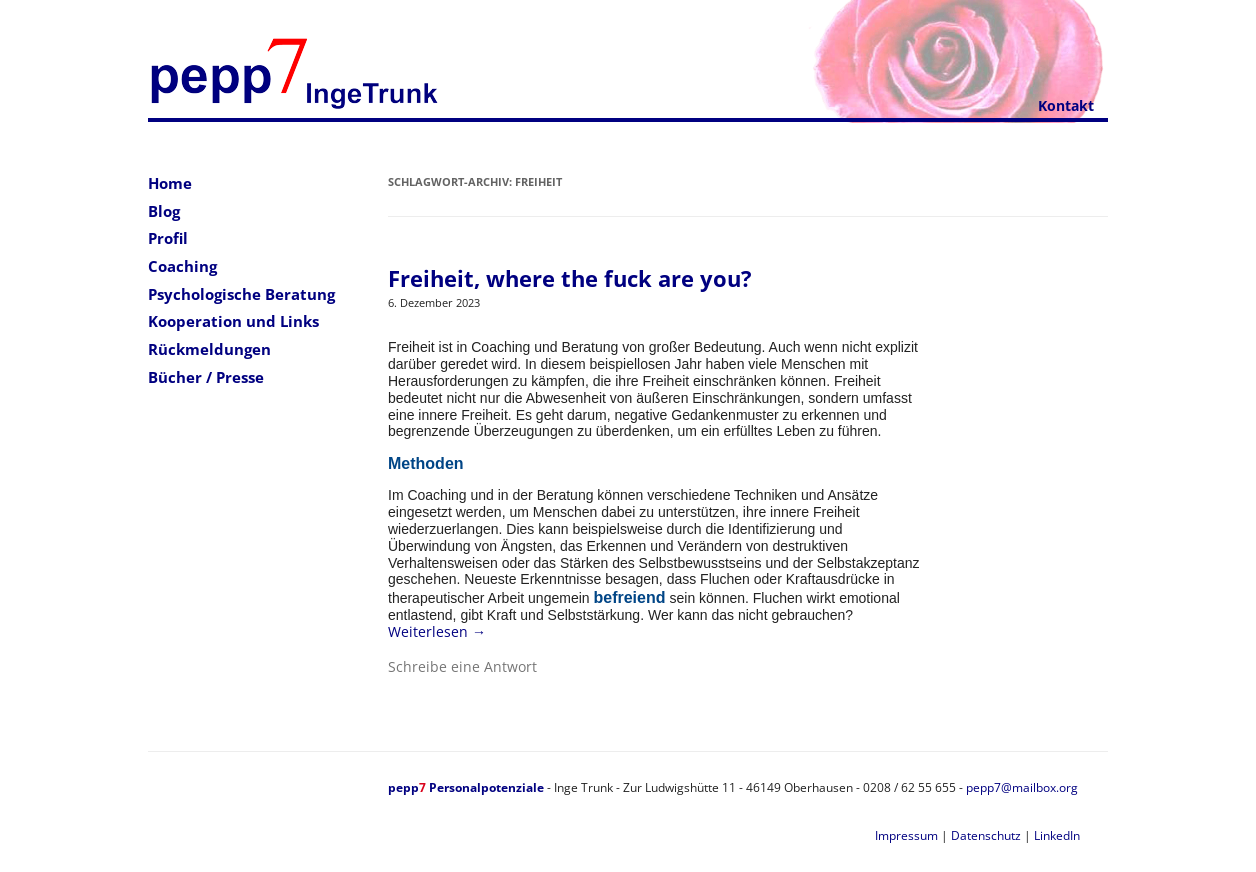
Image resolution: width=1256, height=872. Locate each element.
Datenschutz (986, 835)
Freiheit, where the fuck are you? (570, 278)
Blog (164, 211)
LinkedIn (1057, 835)
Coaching (182, 266)
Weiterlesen (437, 631)
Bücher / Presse (206, 377)
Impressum (906, 835)
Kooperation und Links (233, 321)
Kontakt (1066, 105)
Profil (168, 238)
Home (170, 183)
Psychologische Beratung (241, 294)
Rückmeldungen (209, 349)
